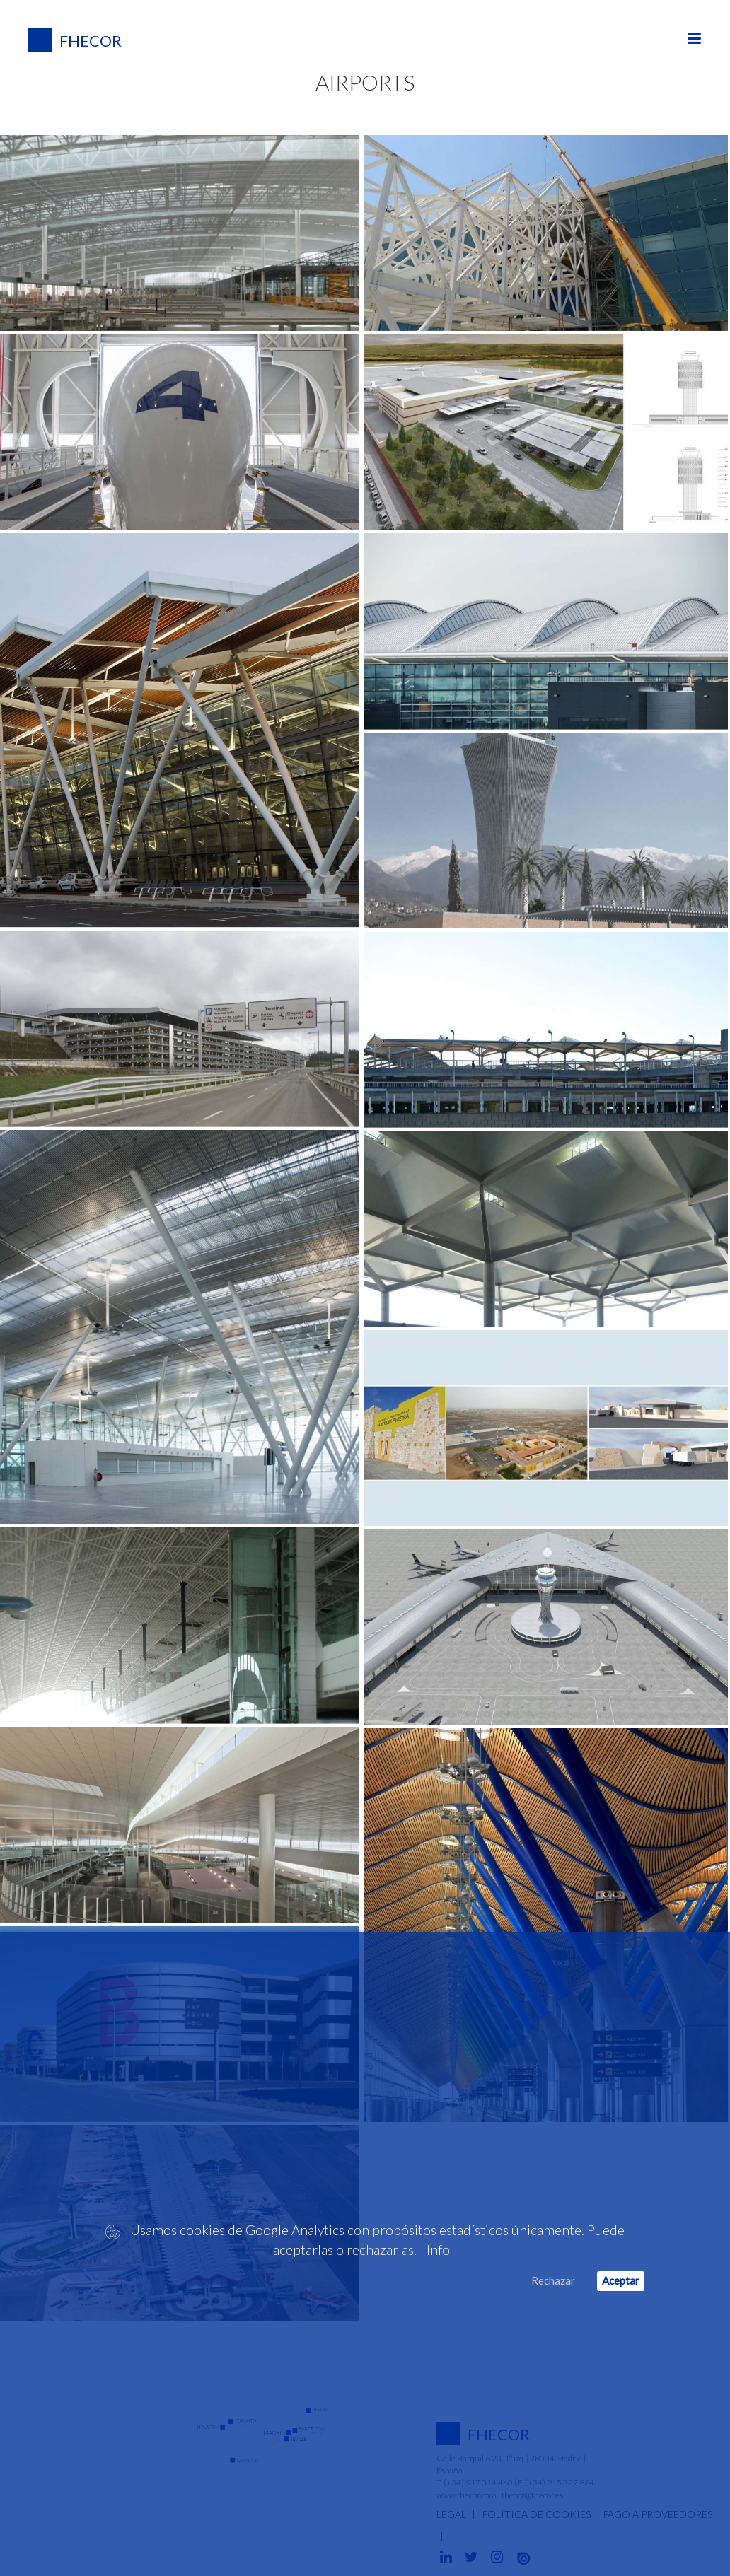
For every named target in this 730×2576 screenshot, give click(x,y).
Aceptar (620, 2280)
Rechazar (553, 2280)
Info (438, 2250)
